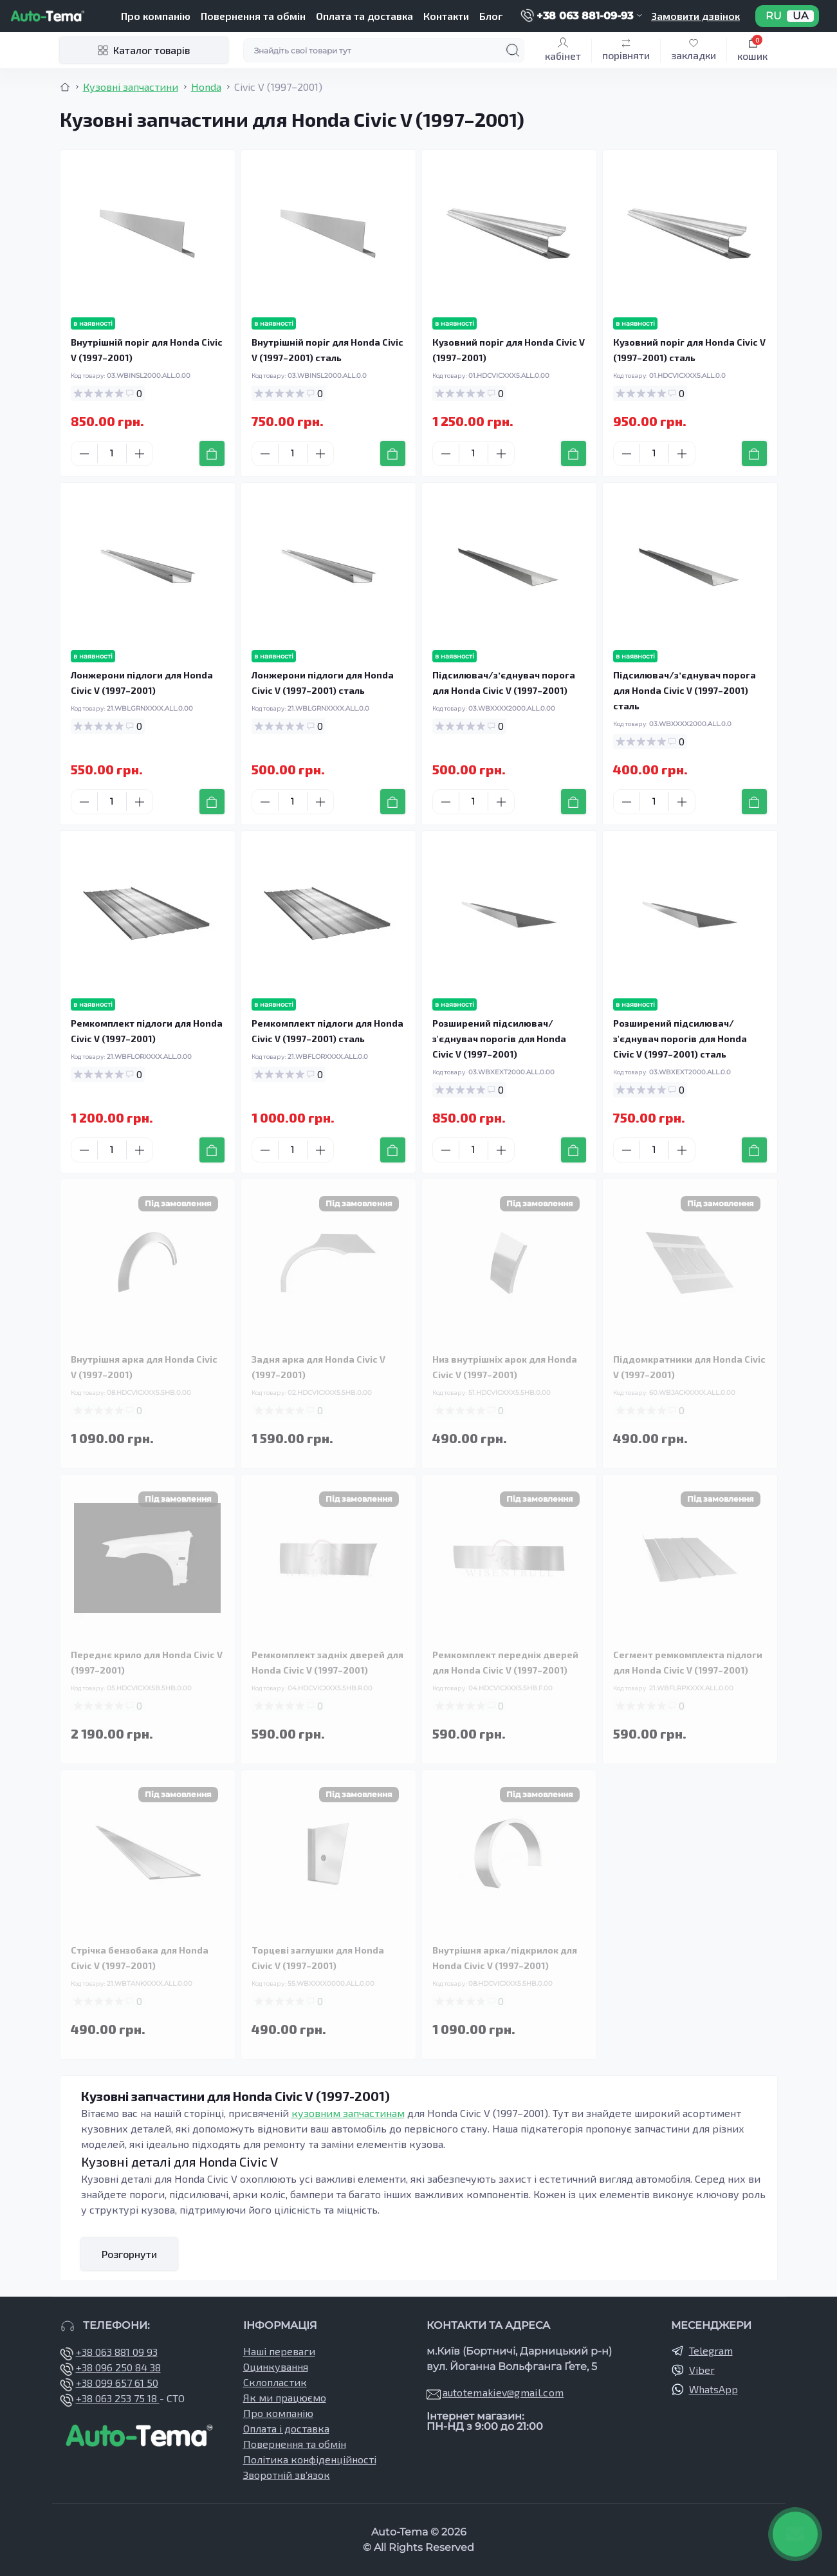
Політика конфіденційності (309, 2459)
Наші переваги (279, 2351)
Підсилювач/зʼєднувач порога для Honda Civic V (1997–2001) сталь (684, 690)
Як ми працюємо (284, 2397)
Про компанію (155, 16)
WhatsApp (713, 2389)
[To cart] (212, 453)
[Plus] (139, 454)
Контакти (446, 16)
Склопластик (275, 2382)
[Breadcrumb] (65, 87)
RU (774, 16)
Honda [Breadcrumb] (206, 86)
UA (800, 16)
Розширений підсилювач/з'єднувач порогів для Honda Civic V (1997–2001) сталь (680, 1038)
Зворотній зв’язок (286, 2475)
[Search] (512, 50)
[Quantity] (112, 453)
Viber (702, 2370)
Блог (490, 16)
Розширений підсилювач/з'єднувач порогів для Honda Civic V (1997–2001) (499, 1038)
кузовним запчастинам (348, 2113)
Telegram (711, 2350)
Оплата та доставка (364, 16)
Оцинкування (275, 2366)
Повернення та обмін (253, 16)
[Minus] (84, 454)
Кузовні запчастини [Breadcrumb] (130, 86)
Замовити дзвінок (695, 16)
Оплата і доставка (286, 2428)
